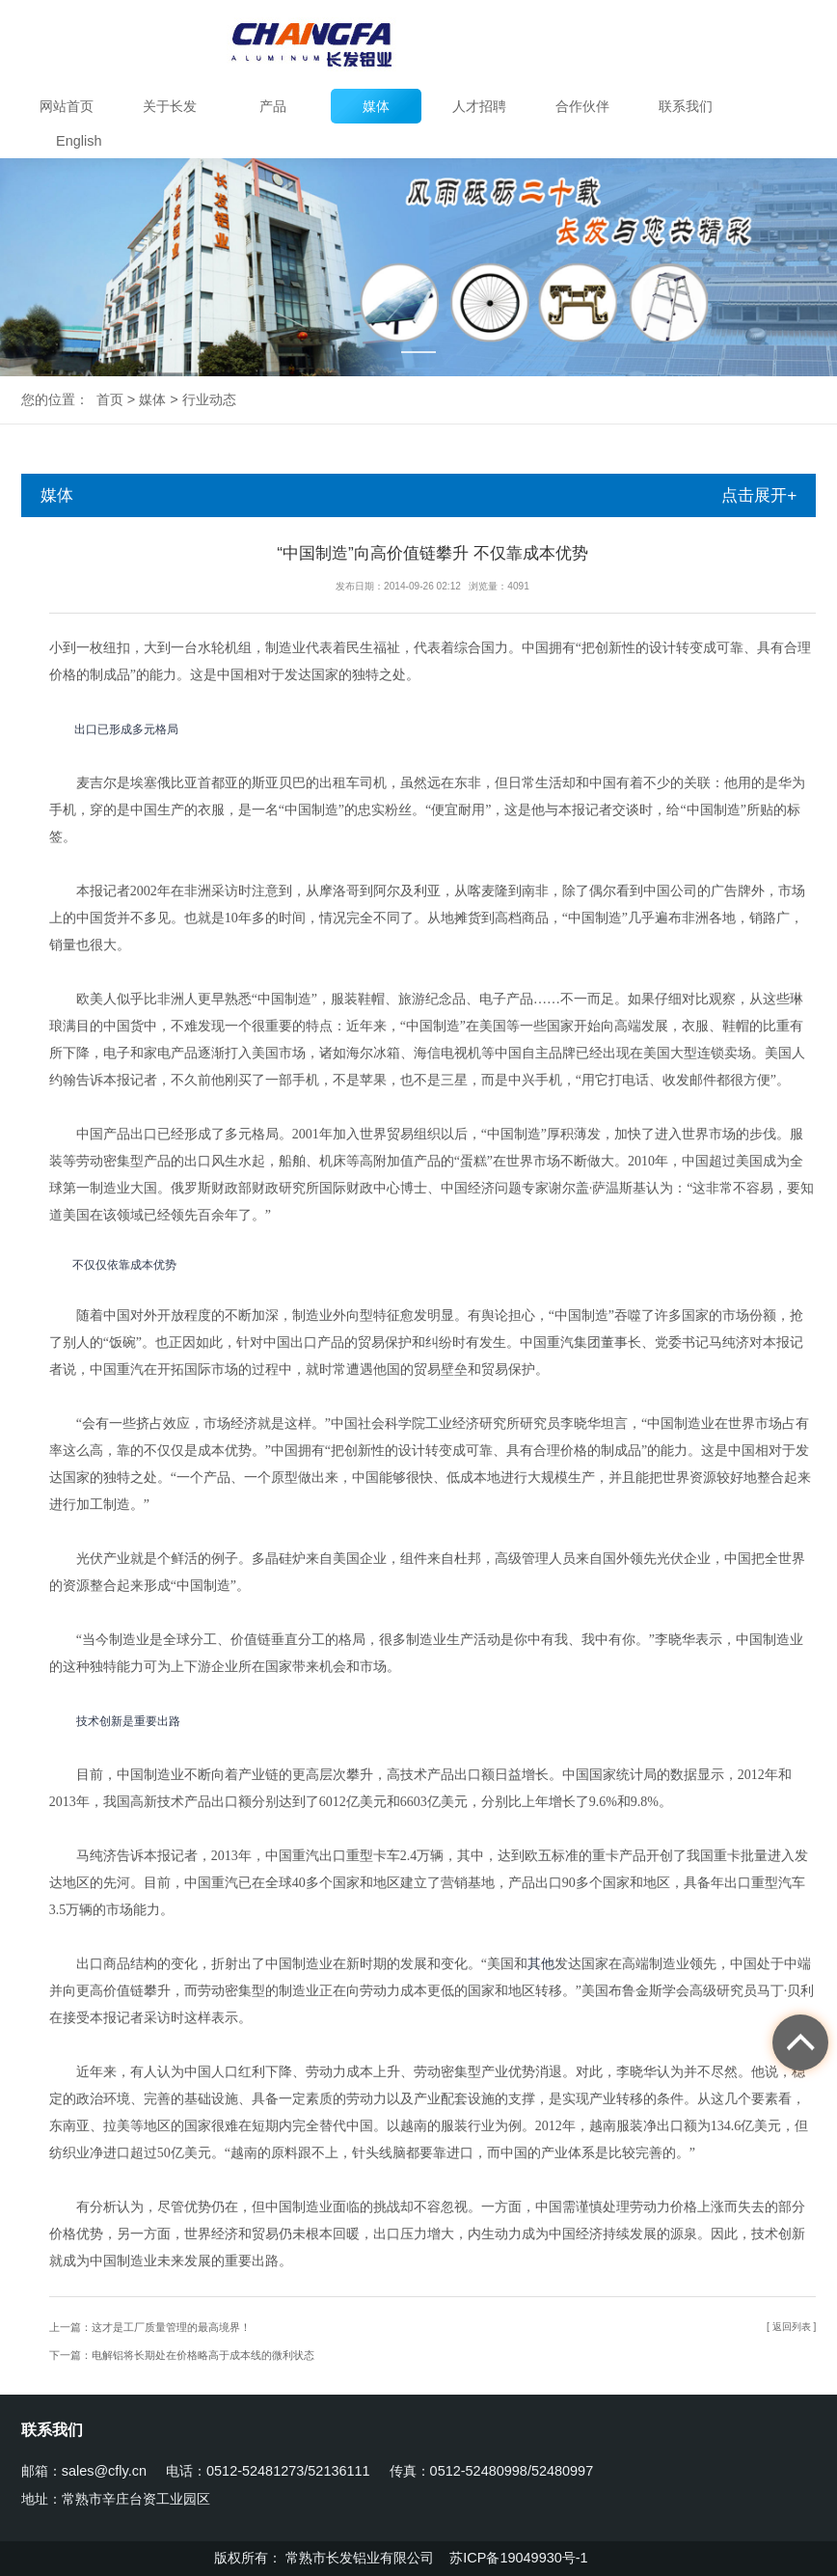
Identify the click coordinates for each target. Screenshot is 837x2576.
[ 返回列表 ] (791, 2326)
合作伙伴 (582, 106)
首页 (109, 399)
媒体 (376, 106)
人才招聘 (479, 106)
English (78, 141)
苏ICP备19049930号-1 (520, 2557)
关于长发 (170, 106)
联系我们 (686, 106)
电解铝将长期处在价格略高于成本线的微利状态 (203, 2355)
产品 (272, 106)
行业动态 (209, 399)
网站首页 (67, 106)
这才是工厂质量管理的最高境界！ (171, 2327)
